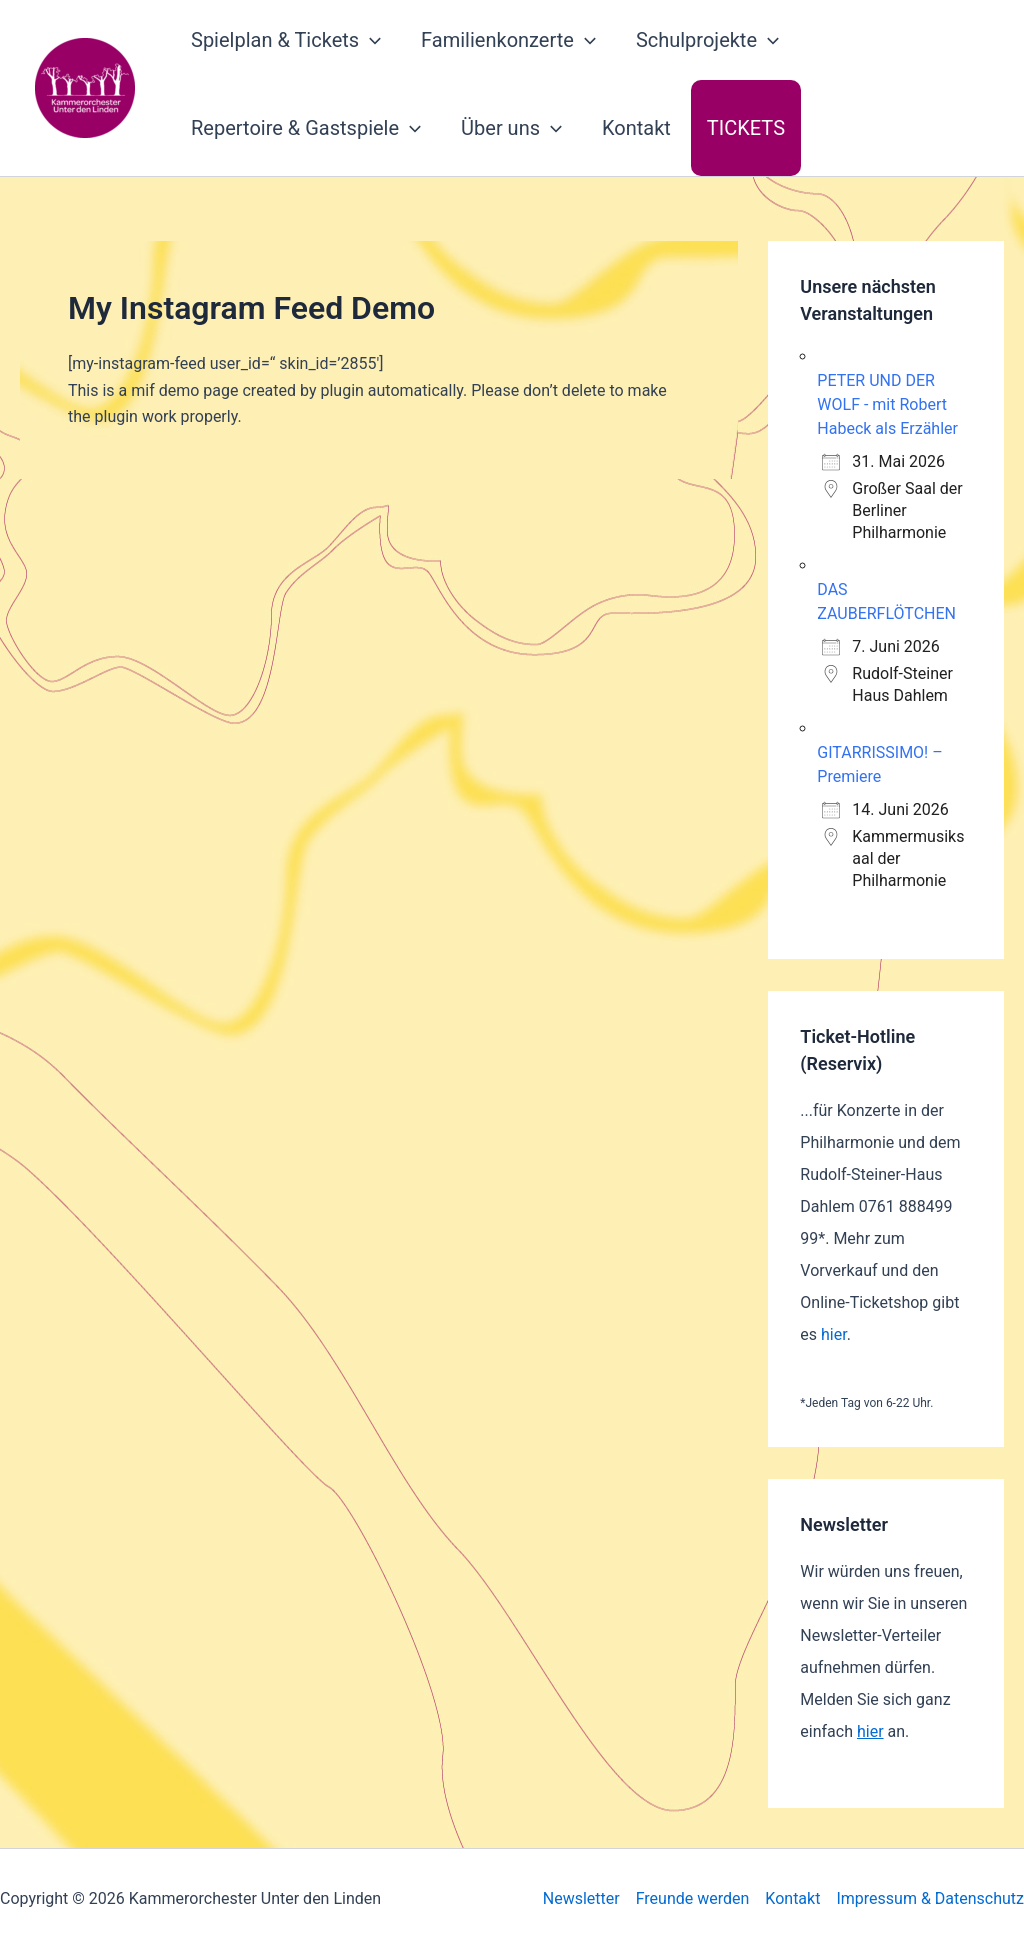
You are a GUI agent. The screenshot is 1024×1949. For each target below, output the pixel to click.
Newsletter (581, 1898)
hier (834, 1334)
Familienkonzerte (508, 40)
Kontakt (636, 128)
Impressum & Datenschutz (930, 1898)
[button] (370, 40)
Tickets (746, 128)
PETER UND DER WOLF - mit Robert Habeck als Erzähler (887, 404)
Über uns (511, 128)
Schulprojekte (707, 40)
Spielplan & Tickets (286, 40)
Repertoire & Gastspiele (306, 128)
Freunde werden (693, 1898)
